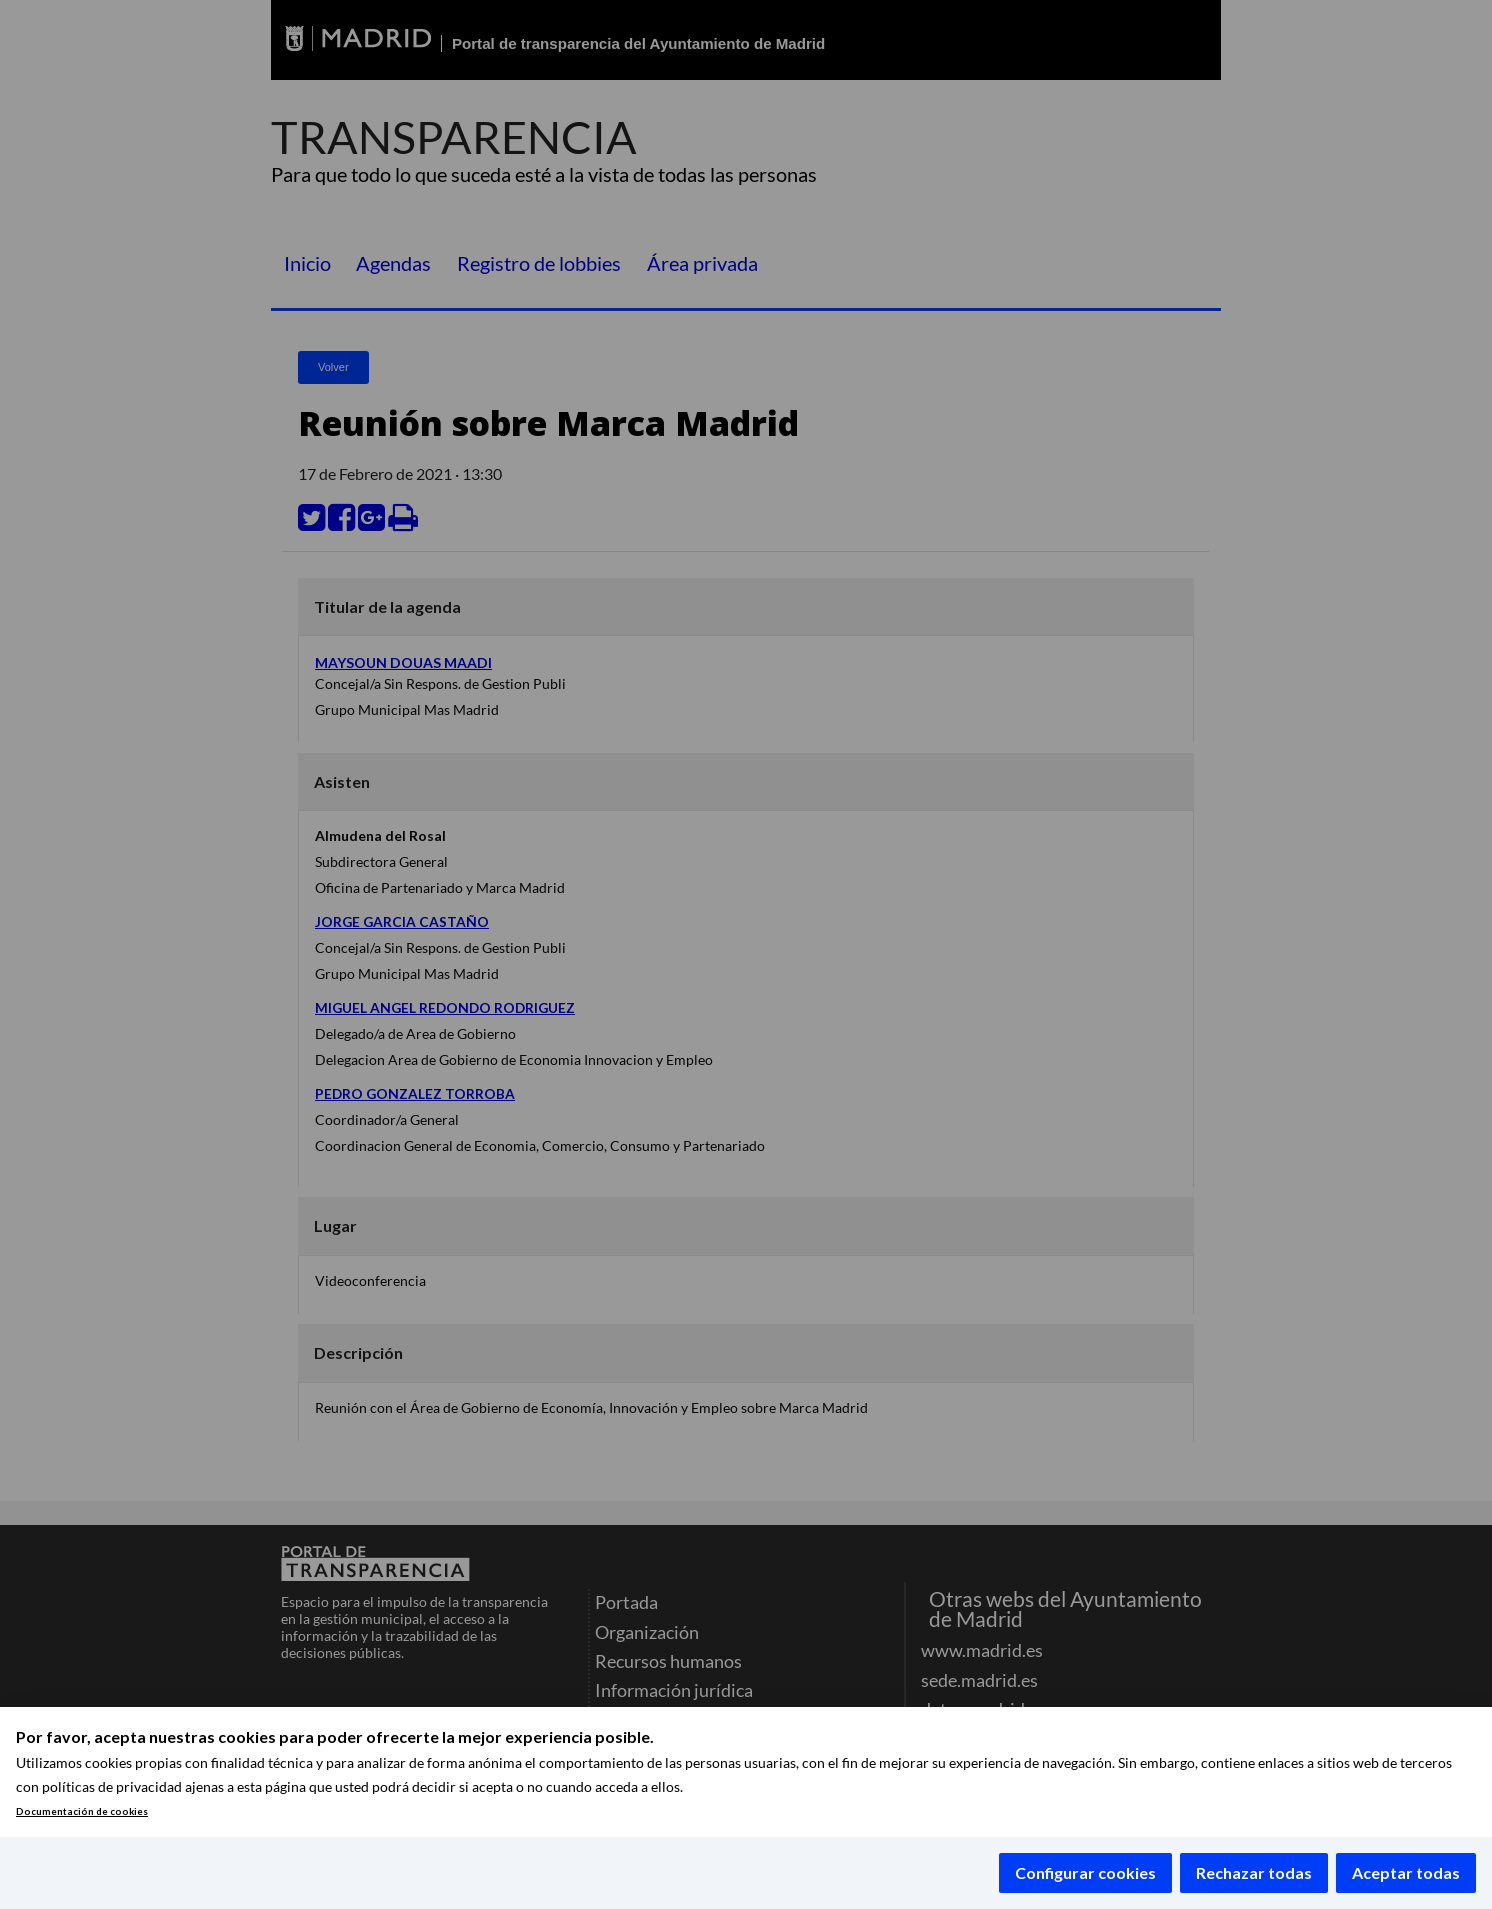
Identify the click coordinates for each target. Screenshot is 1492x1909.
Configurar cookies (1085, 1872)
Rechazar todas (1254, 1872)
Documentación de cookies (82, 1811)
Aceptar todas (1406, 1872)
